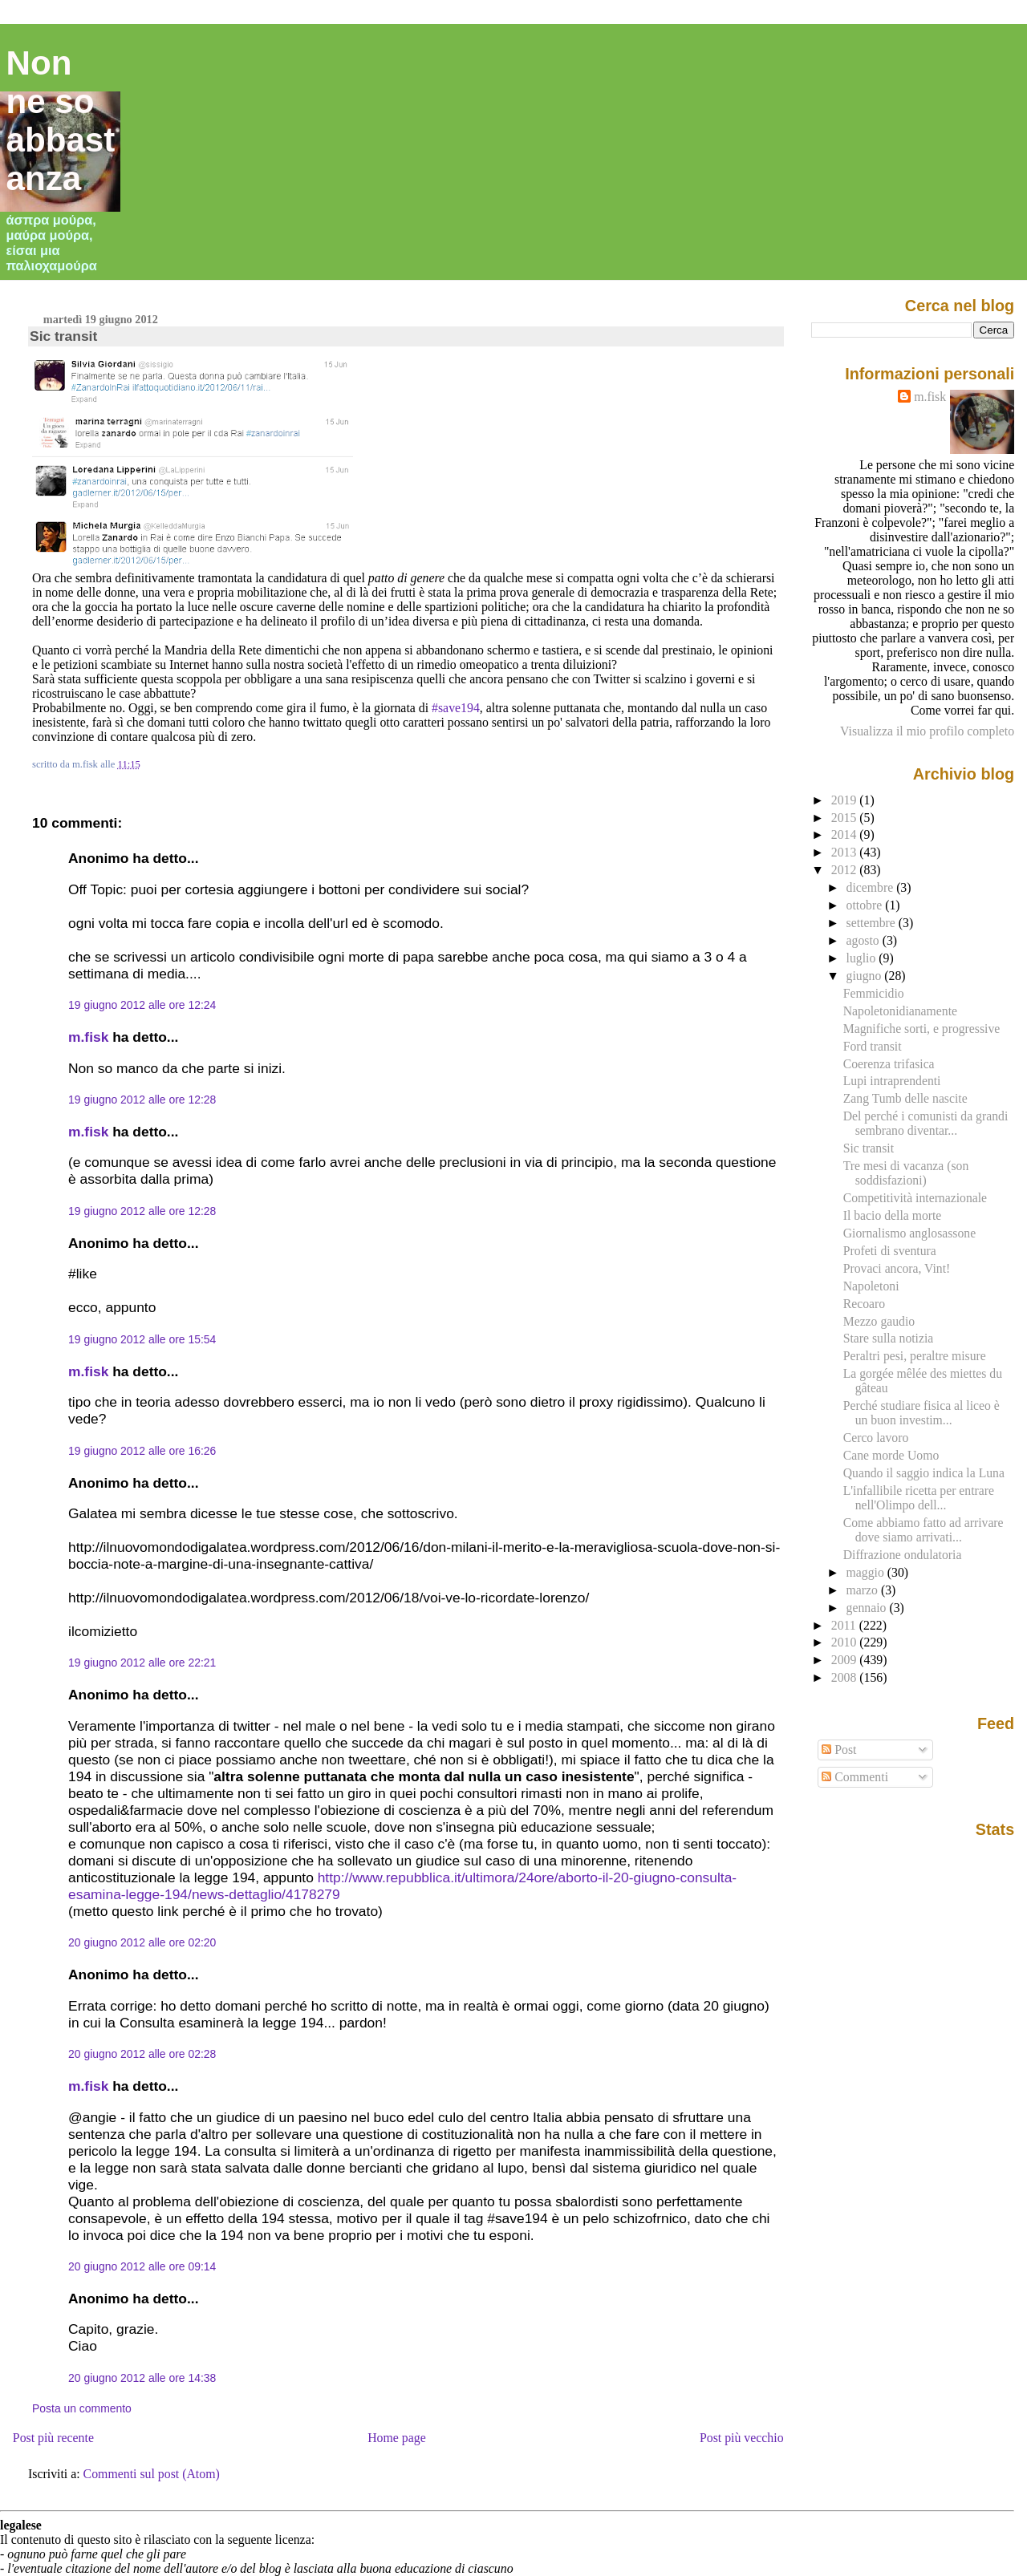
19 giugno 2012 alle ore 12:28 (142, 1099)
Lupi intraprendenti (892, 1081)
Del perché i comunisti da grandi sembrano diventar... (926, 1123)
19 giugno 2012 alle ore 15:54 (142, 1339)
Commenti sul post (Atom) (151, 2474)
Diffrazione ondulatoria (902, 1554)
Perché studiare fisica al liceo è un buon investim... (921, 1413)
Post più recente (53, 2437)
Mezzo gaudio (879, 1321)
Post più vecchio (742, 2437)
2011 (845, 1625)
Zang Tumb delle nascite (905, 1098)
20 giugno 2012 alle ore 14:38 (142, 2377)
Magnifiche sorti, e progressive (922, 1028)
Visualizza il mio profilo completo (927, 731)
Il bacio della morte (892, 1215)
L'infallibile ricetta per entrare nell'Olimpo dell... (918, 1498)
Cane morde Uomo (891, 1455)
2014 (845, 834)
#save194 (456, 708)
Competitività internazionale (915, 1198)
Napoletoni (871, 1286)
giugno (865, 975)
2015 (845, 817)
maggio (866, 1572)
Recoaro (864, 1303)
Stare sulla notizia (888, 1338)
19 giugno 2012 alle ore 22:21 (142, 1662)
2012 (845, 870)
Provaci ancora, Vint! (897, 1268)
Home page (396, 2437)
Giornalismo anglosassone (909, 1233)
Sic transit (63, 336)
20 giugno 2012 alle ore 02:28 (142, 2053)
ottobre (866, 905)
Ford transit (872, 1046)
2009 (845, 1660)
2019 (845, 800)
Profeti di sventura (889, 1251)
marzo (863, 1590)
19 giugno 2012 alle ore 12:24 (142, 1004)
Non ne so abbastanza (61, 120)
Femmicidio (873, 993)
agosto (864, 940)
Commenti (855, 1777)
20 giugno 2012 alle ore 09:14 (142, 2266)
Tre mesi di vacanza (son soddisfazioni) (906, 1173)
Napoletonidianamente (900, 1011)
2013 (845, 852)
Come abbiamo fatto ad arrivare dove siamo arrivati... (923, 1530)
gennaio (868, 1607)
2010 (845, 1642)
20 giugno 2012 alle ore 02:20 (142, 1942)
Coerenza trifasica (889, 1064)
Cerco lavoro (876, 1437)
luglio (862, 958)
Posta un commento (82, 2408)
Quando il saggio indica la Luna (924, 1473)
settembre (872, 923)
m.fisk (88, 1037)
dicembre (871, 887)
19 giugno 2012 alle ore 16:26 (142, 1450)
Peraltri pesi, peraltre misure (914, 1356)
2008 (845, 1677)
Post (839, 1749)
